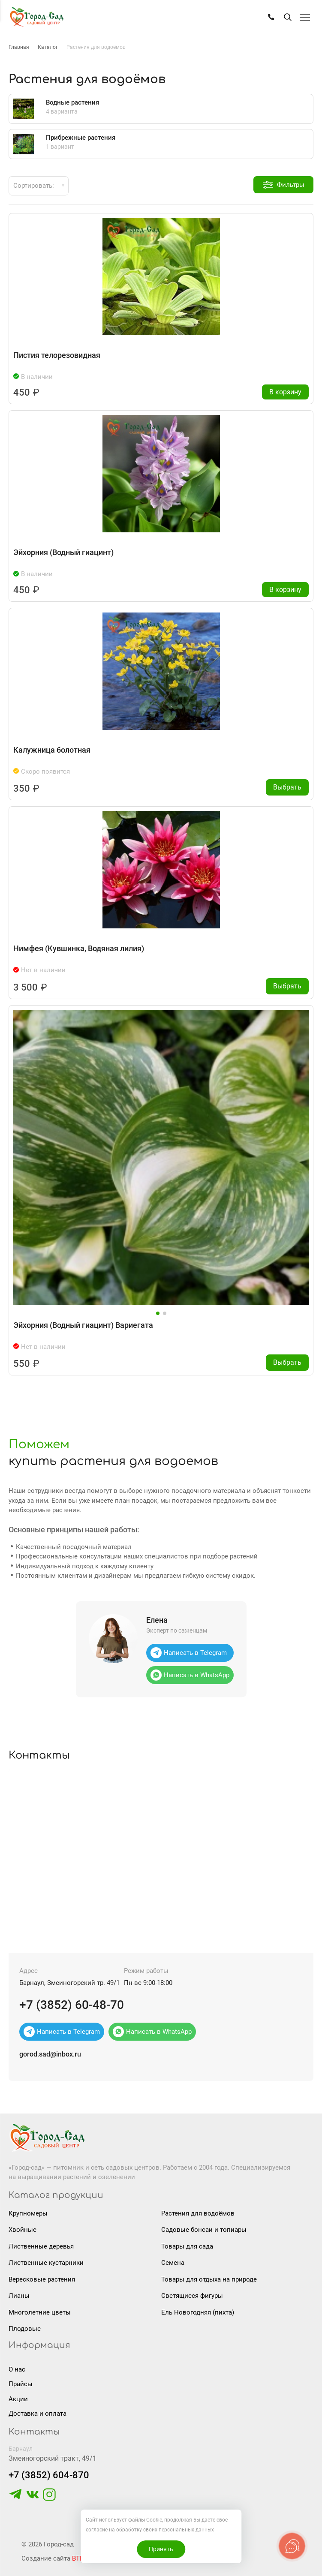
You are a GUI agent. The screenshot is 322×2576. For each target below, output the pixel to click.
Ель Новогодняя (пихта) (197, 2312)
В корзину (285, 392)
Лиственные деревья (41, 2246)
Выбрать (287, 787)
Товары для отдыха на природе (209, 2279)
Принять (161, 2549)
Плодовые (25, 2329)
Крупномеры (28, 2213)
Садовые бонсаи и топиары (204, 2230)
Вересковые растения (42, 2279)
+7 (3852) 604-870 (49, 2475)
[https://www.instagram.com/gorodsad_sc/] (49, 2499)
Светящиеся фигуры (192, 2296)
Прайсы (21, 2384)
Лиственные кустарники (46, 2263)
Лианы (19, 2296)
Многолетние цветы (40, 2312)
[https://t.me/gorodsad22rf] (15, 2499)
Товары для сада (187, 2246)
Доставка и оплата (37, 2413)
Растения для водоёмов (198, 2213)
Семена (172, 2263)
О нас (17, 2369)
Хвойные (22, 2230)
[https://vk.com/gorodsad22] (32, 2499)
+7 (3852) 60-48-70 (71, 2005)
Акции (18, 2399)
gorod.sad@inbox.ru (50, 2054)
